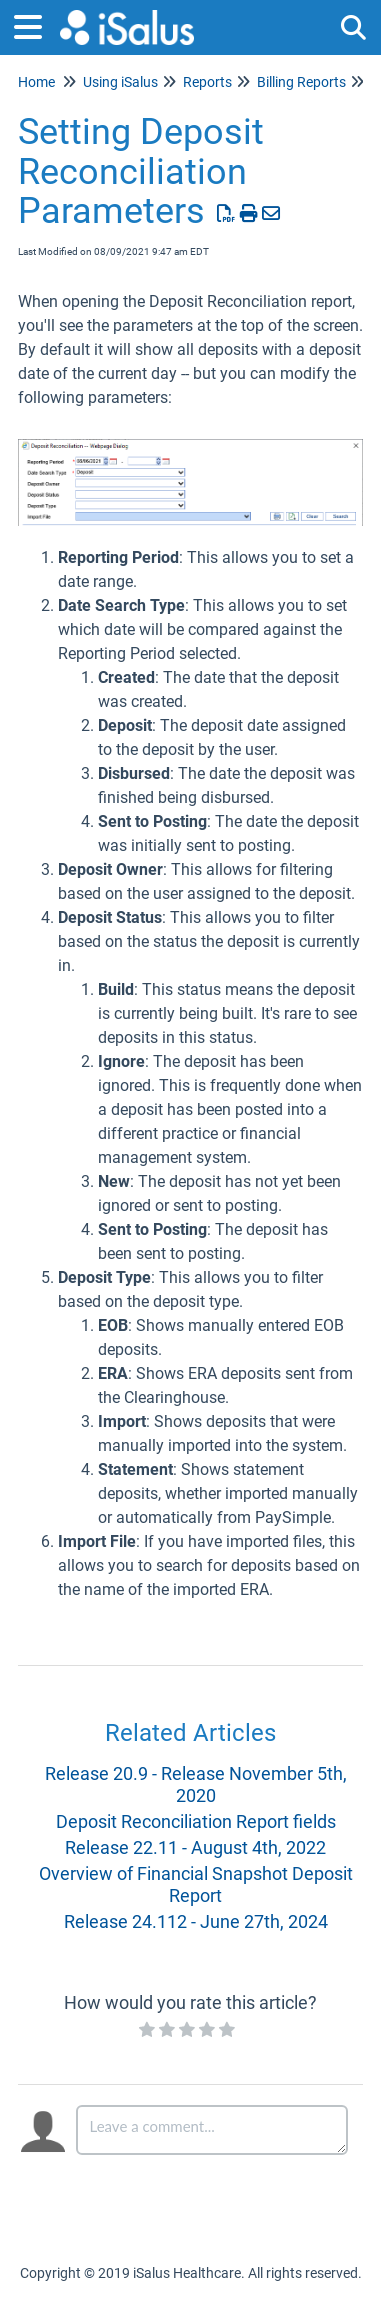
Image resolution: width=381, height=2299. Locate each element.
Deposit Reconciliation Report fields (196, 1821)
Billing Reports (301, 82)
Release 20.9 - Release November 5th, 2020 (196, 1784)
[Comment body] (212, 2130)
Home (36, 82)
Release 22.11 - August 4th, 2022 (195, 1847)
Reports (207, 82)
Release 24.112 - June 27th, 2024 (196, 1921)
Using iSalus (120, 82)
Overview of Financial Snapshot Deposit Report (196, 1884)
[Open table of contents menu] (35, 24)
